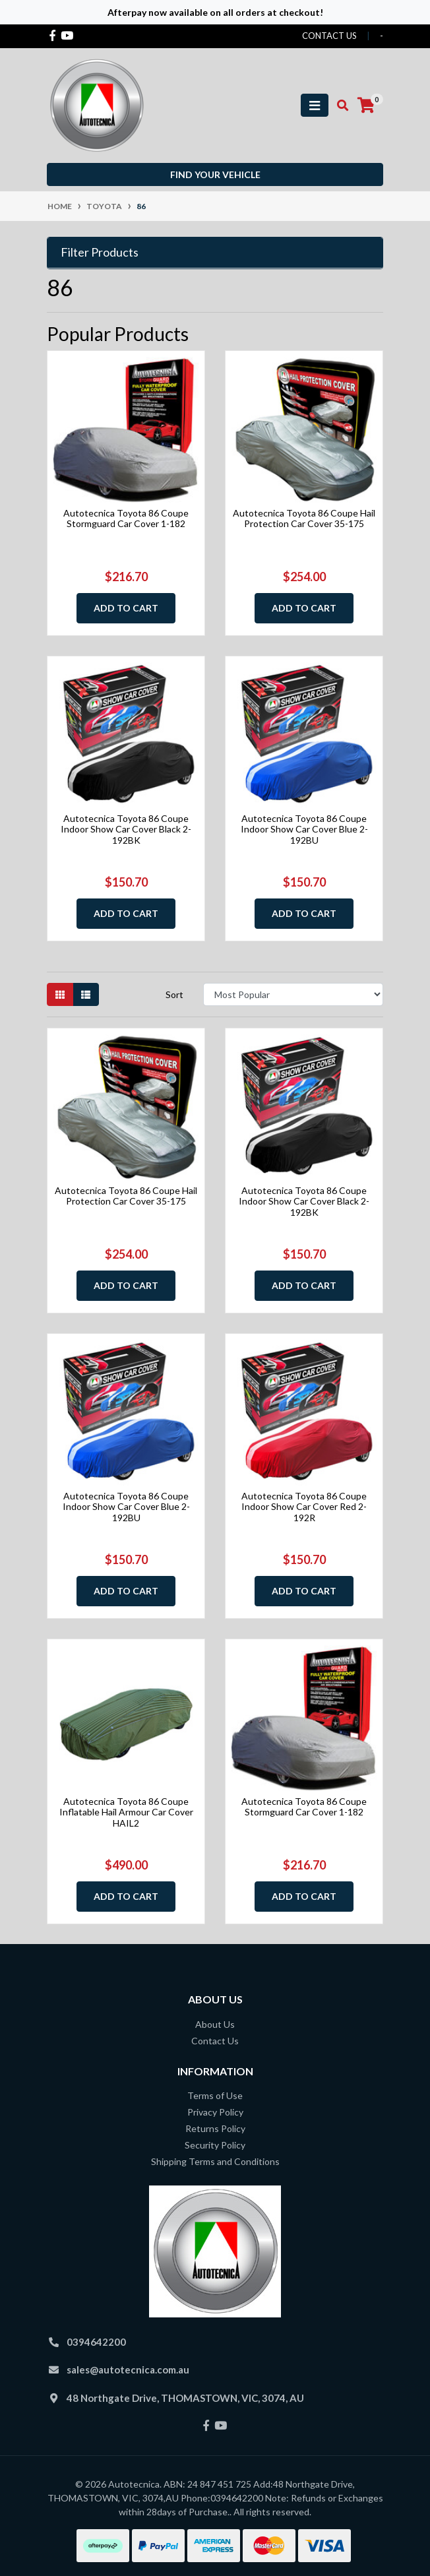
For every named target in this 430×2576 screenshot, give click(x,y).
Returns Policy (215, 2128)
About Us (215, 2024)
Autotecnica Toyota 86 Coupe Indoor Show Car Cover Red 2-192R (304, 1507)
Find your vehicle (215, 174)
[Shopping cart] (366, 105)
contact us (329, 35)
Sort (174, 994)
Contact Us (215, 2040)
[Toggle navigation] (314, 105)
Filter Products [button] (99, 252)
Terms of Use (215, 2095)
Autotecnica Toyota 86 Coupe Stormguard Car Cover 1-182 (126, 518)
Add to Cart (126, 607)
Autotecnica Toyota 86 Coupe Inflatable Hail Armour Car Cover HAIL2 (126, 1812)
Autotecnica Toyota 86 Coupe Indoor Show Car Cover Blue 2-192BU (304, 829)
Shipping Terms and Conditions (215, 2161)
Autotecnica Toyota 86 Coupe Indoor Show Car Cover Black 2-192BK (126, 829)
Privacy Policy (215, 2112)
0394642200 (96, 2342)
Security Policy (215, 2145)
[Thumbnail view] (60, 994)
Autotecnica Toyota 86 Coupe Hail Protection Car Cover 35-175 (304, 518)
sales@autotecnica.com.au (128, 2369)
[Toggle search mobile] (338, 105)
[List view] (86, 994)
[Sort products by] (293, 994)
